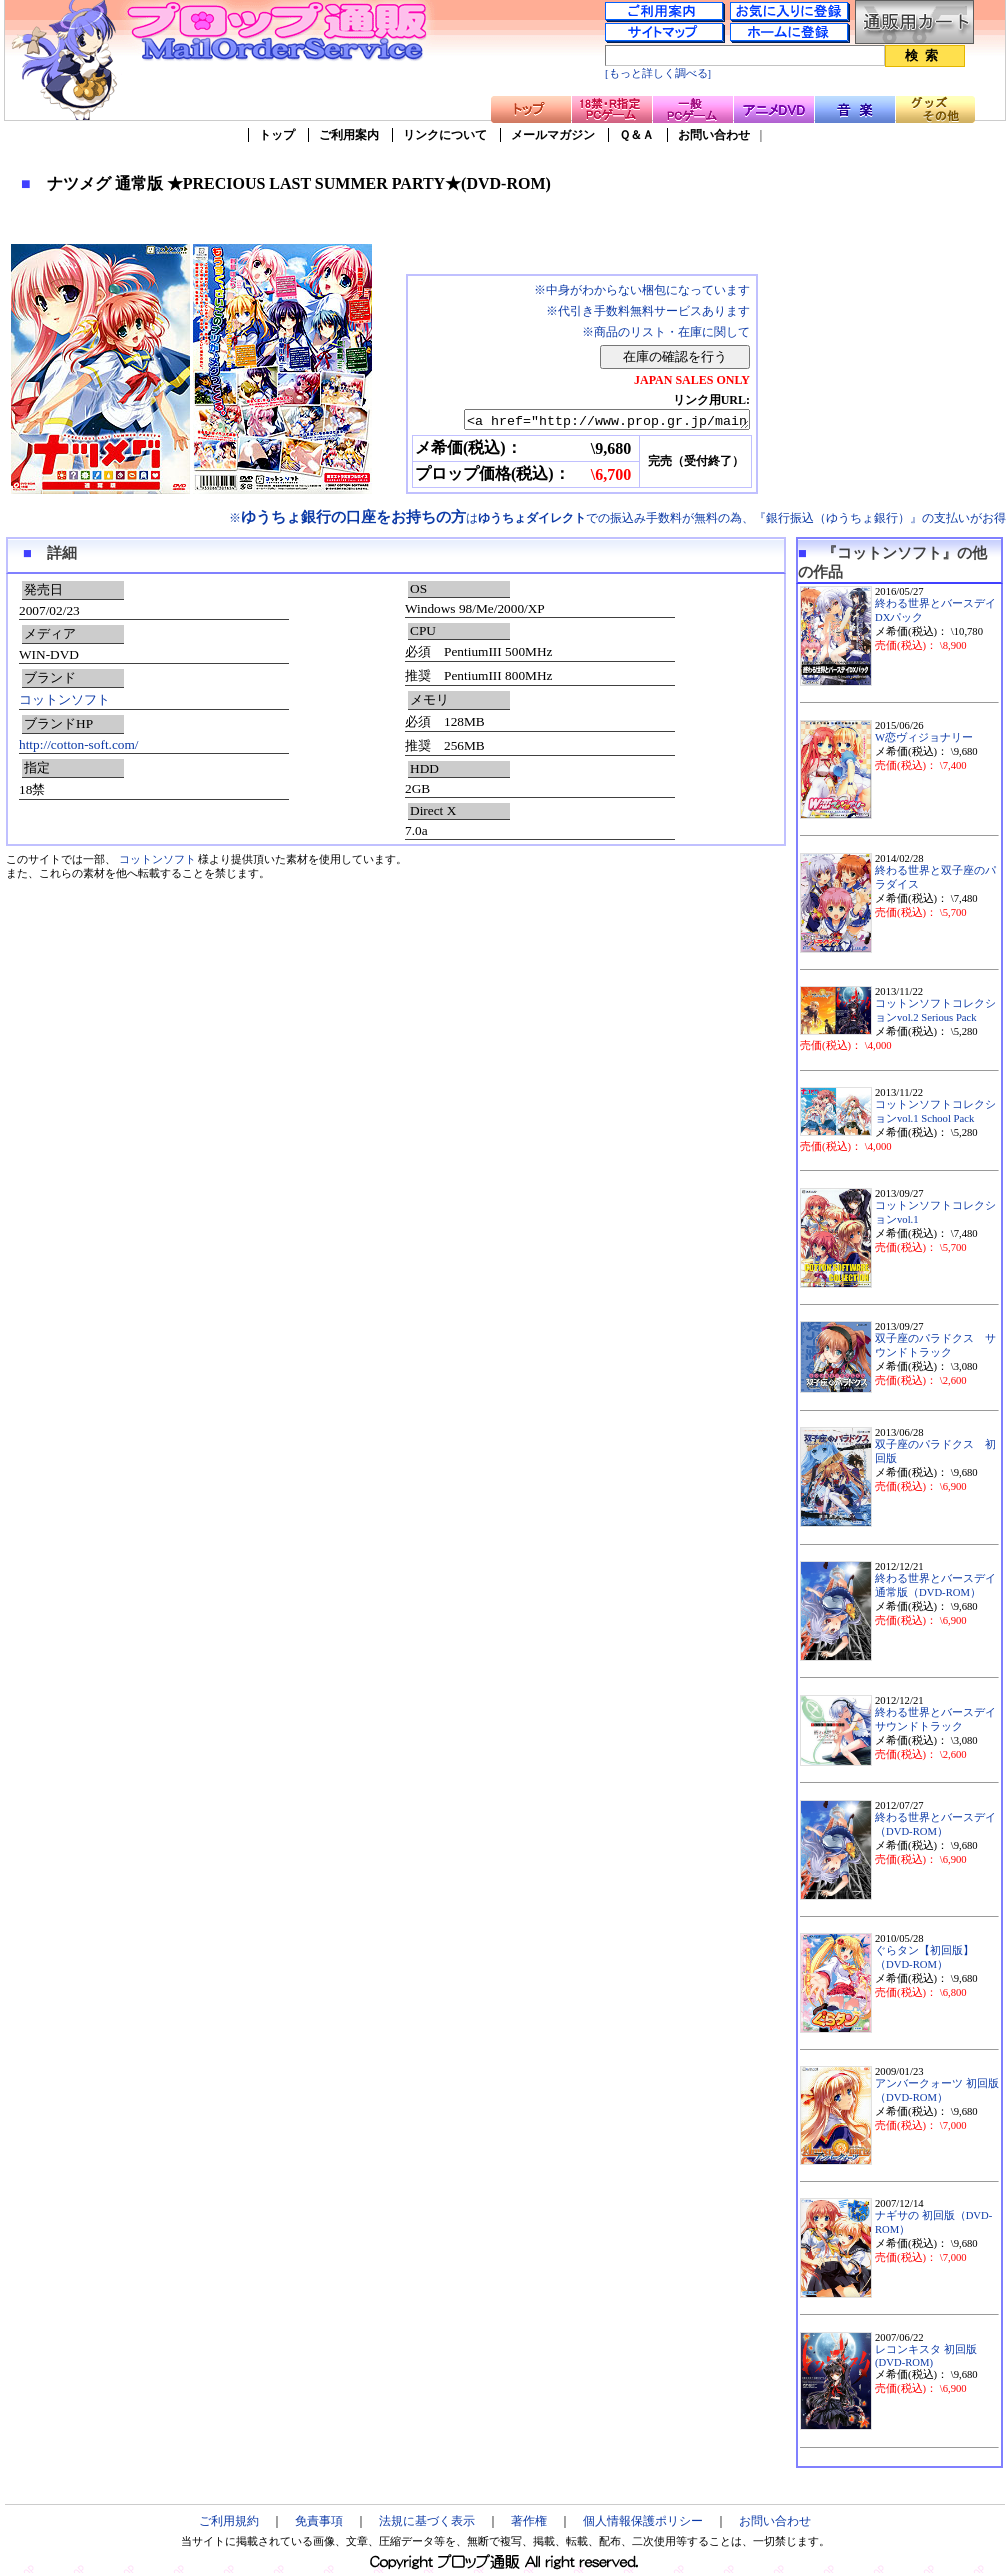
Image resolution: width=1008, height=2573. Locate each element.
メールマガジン (553, 135)
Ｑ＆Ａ (636, 135)
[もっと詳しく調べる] (658, 73)
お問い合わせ (714, 135)
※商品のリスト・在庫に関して (666, 332)
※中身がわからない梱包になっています (642, 290)
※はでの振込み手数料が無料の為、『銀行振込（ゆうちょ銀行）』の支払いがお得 (617, 518)
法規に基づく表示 (427, 2521)
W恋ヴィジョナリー (924, 737)
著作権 (529, 2521)
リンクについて (445, 135)
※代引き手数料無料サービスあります (648, 311)
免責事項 (319, 2521)
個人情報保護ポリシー (643, 2521)
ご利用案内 (349, 135)
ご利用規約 (229, 2521)
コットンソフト (64, 699)
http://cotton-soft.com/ (79, 744)
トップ (277, 135)
